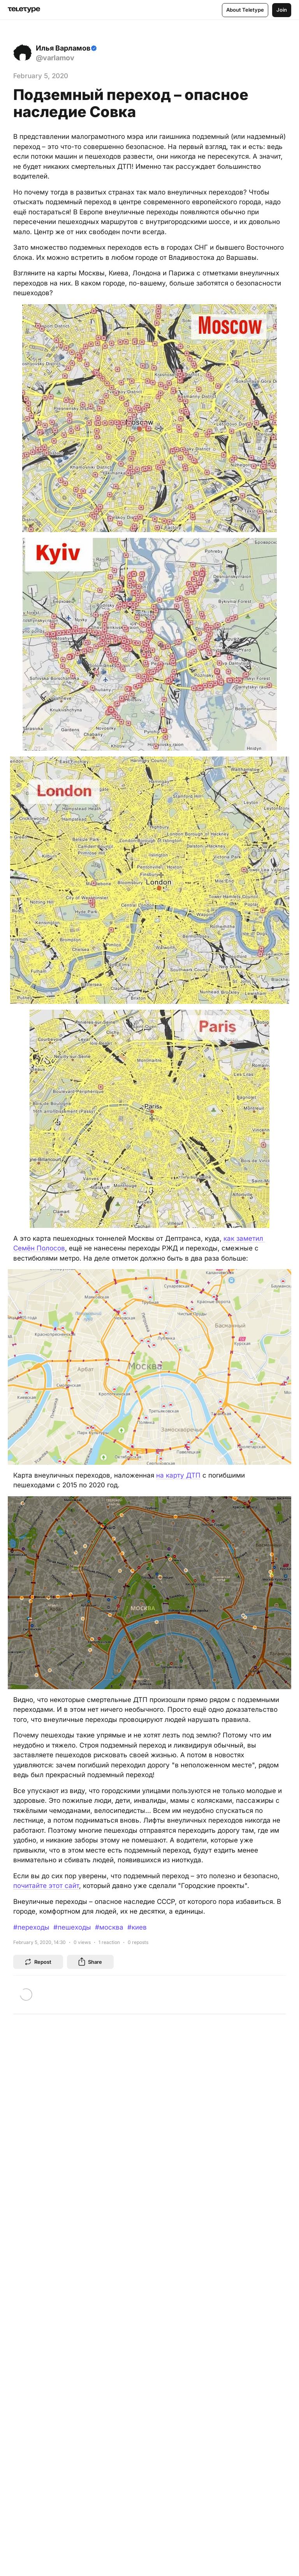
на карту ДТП (178, 1475)
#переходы (31, 1927)
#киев (137, 1927)
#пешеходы (72, 1927)
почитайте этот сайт (46, 1886)
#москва (109, 1927)
